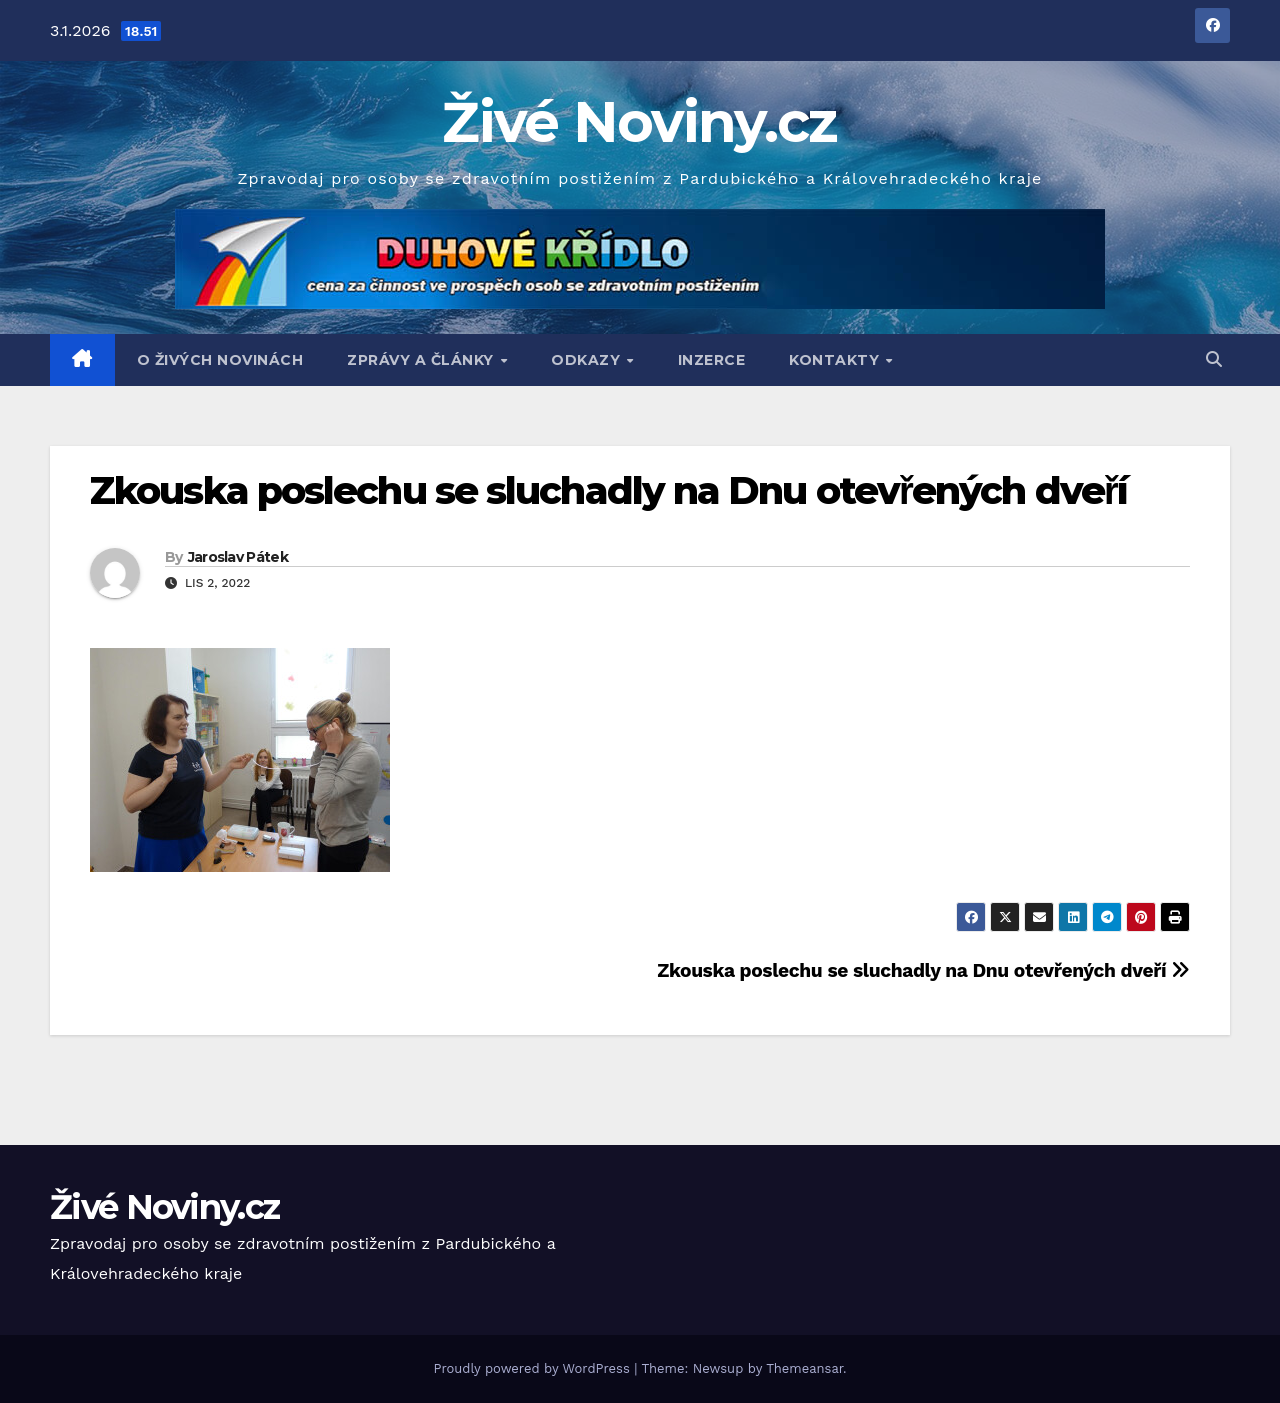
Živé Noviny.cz (639, 122)
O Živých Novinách (220, 360)
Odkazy (588, 360)
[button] (1214, 359)
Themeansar (804, 1368)
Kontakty (836, 360)
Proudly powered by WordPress (533, 1368)
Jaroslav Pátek (238, 557)
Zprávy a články (422, 360)
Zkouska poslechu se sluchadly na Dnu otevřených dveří (608, 490)
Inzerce (712, 360)
